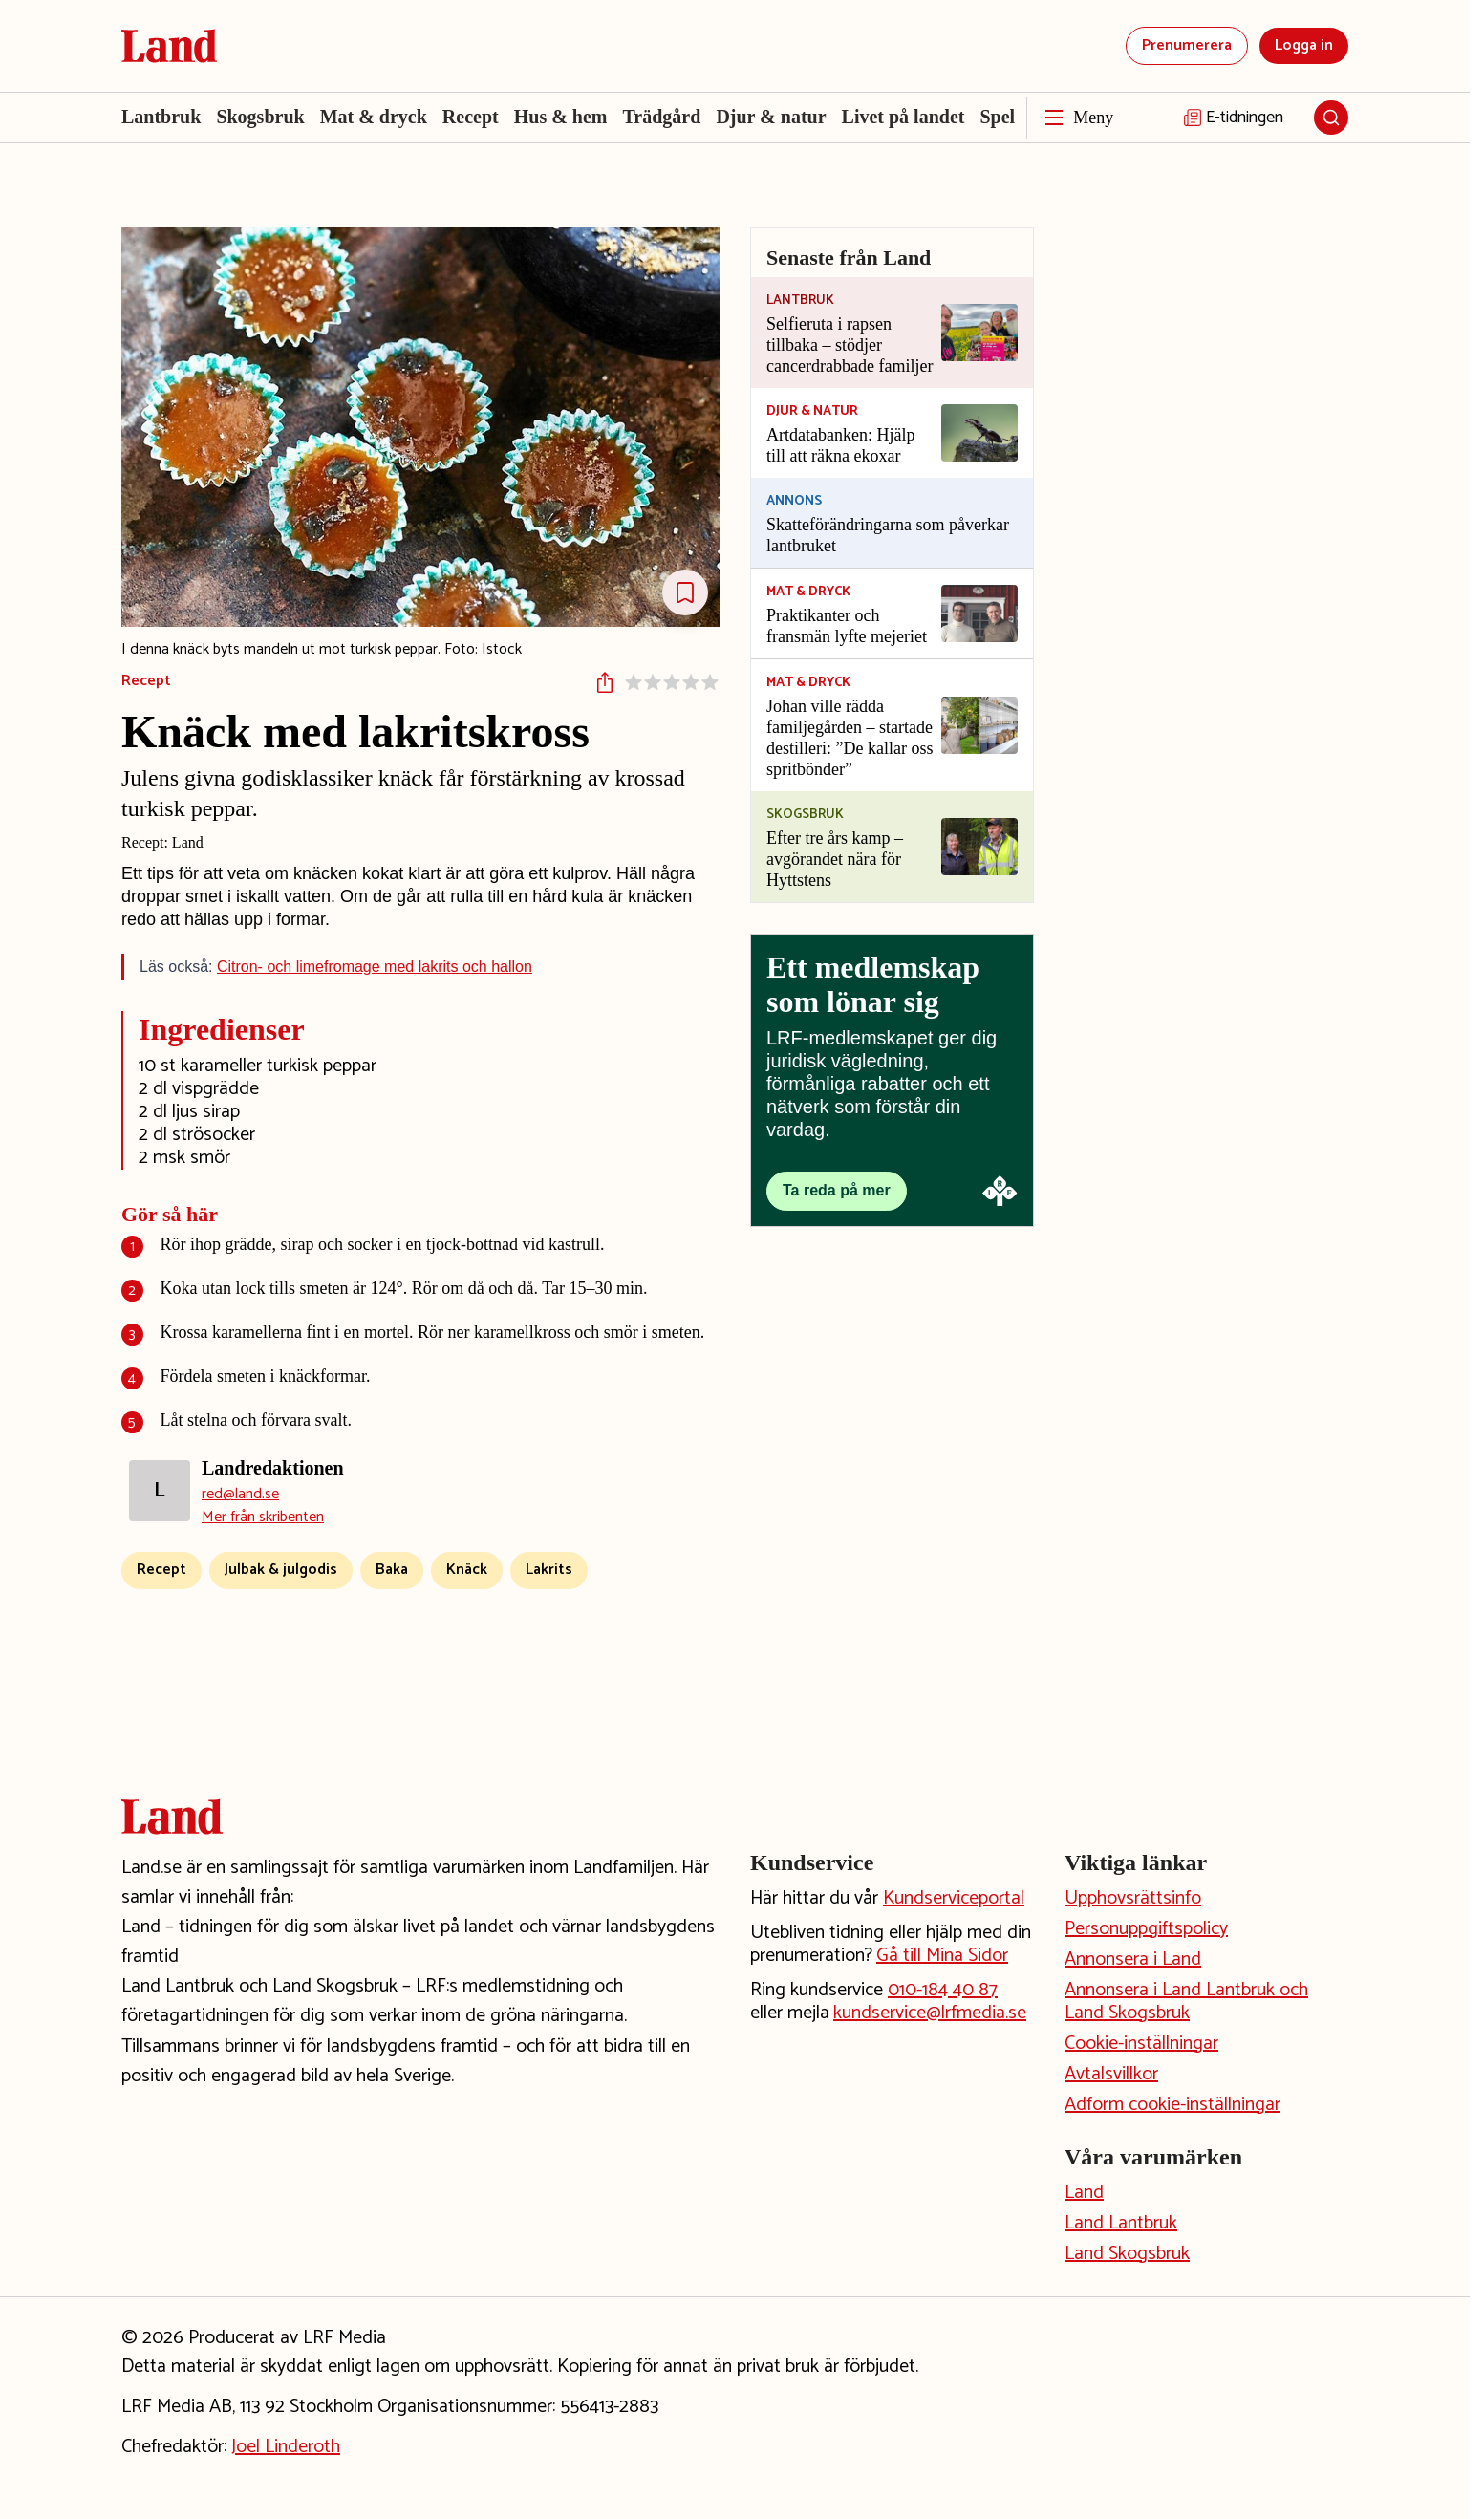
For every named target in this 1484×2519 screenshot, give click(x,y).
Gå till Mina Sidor (942, 1955)
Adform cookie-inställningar (1172, 2105)
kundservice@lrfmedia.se (929, 2013)
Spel (997, 116)
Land (1084, 2192)
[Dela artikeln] (604, 682)
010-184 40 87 (943, 1990)
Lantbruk (161, 116)
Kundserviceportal (953, 1898)
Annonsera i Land (1133, 1959)
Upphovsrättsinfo (1133, 1898)
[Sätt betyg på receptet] (672, 682)
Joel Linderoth (285, 2447)
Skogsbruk (260, 116)
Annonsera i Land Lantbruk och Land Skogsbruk (1186, 2001)
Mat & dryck (373, 116)
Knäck (466, 1569)
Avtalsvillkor (1111, 2074)
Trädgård (662, 116)
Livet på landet (903, 116)
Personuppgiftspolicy (1146, 1929)
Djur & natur (771, 116)
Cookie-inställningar (1141, 2043)
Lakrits (549, 1569)
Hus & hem (561, 116)
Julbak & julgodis (281, 1569)
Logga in (1304, 45)
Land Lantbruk (1121, 2223)
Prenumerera (1187, 45)
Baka (392, 1569)
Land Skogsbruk (1127, 2254)
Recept (470, 116)
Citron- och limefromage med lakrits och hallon (374, 966)
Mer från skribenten (263, 1517)
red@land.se (240, 1494)
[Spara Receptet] (685, 592)
